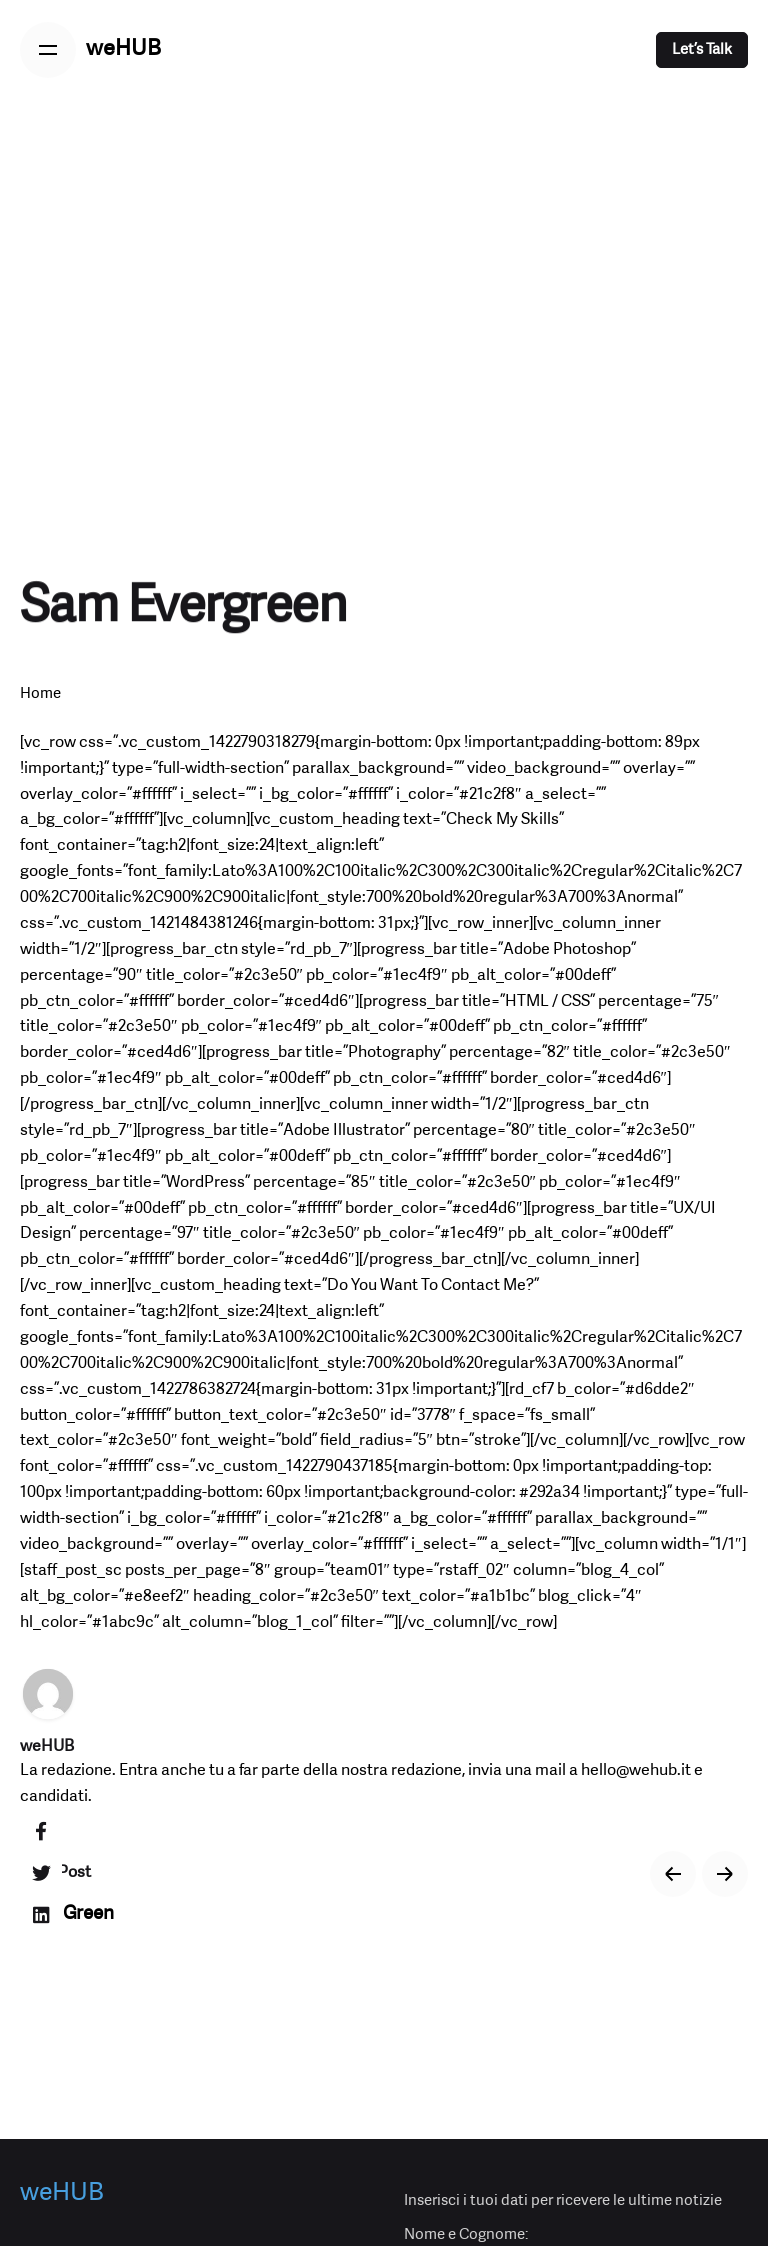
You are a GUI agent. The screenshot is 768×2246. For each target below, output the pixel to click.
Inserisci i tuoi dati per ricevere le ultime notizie (563, 2201)
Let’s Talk (702, 50)
